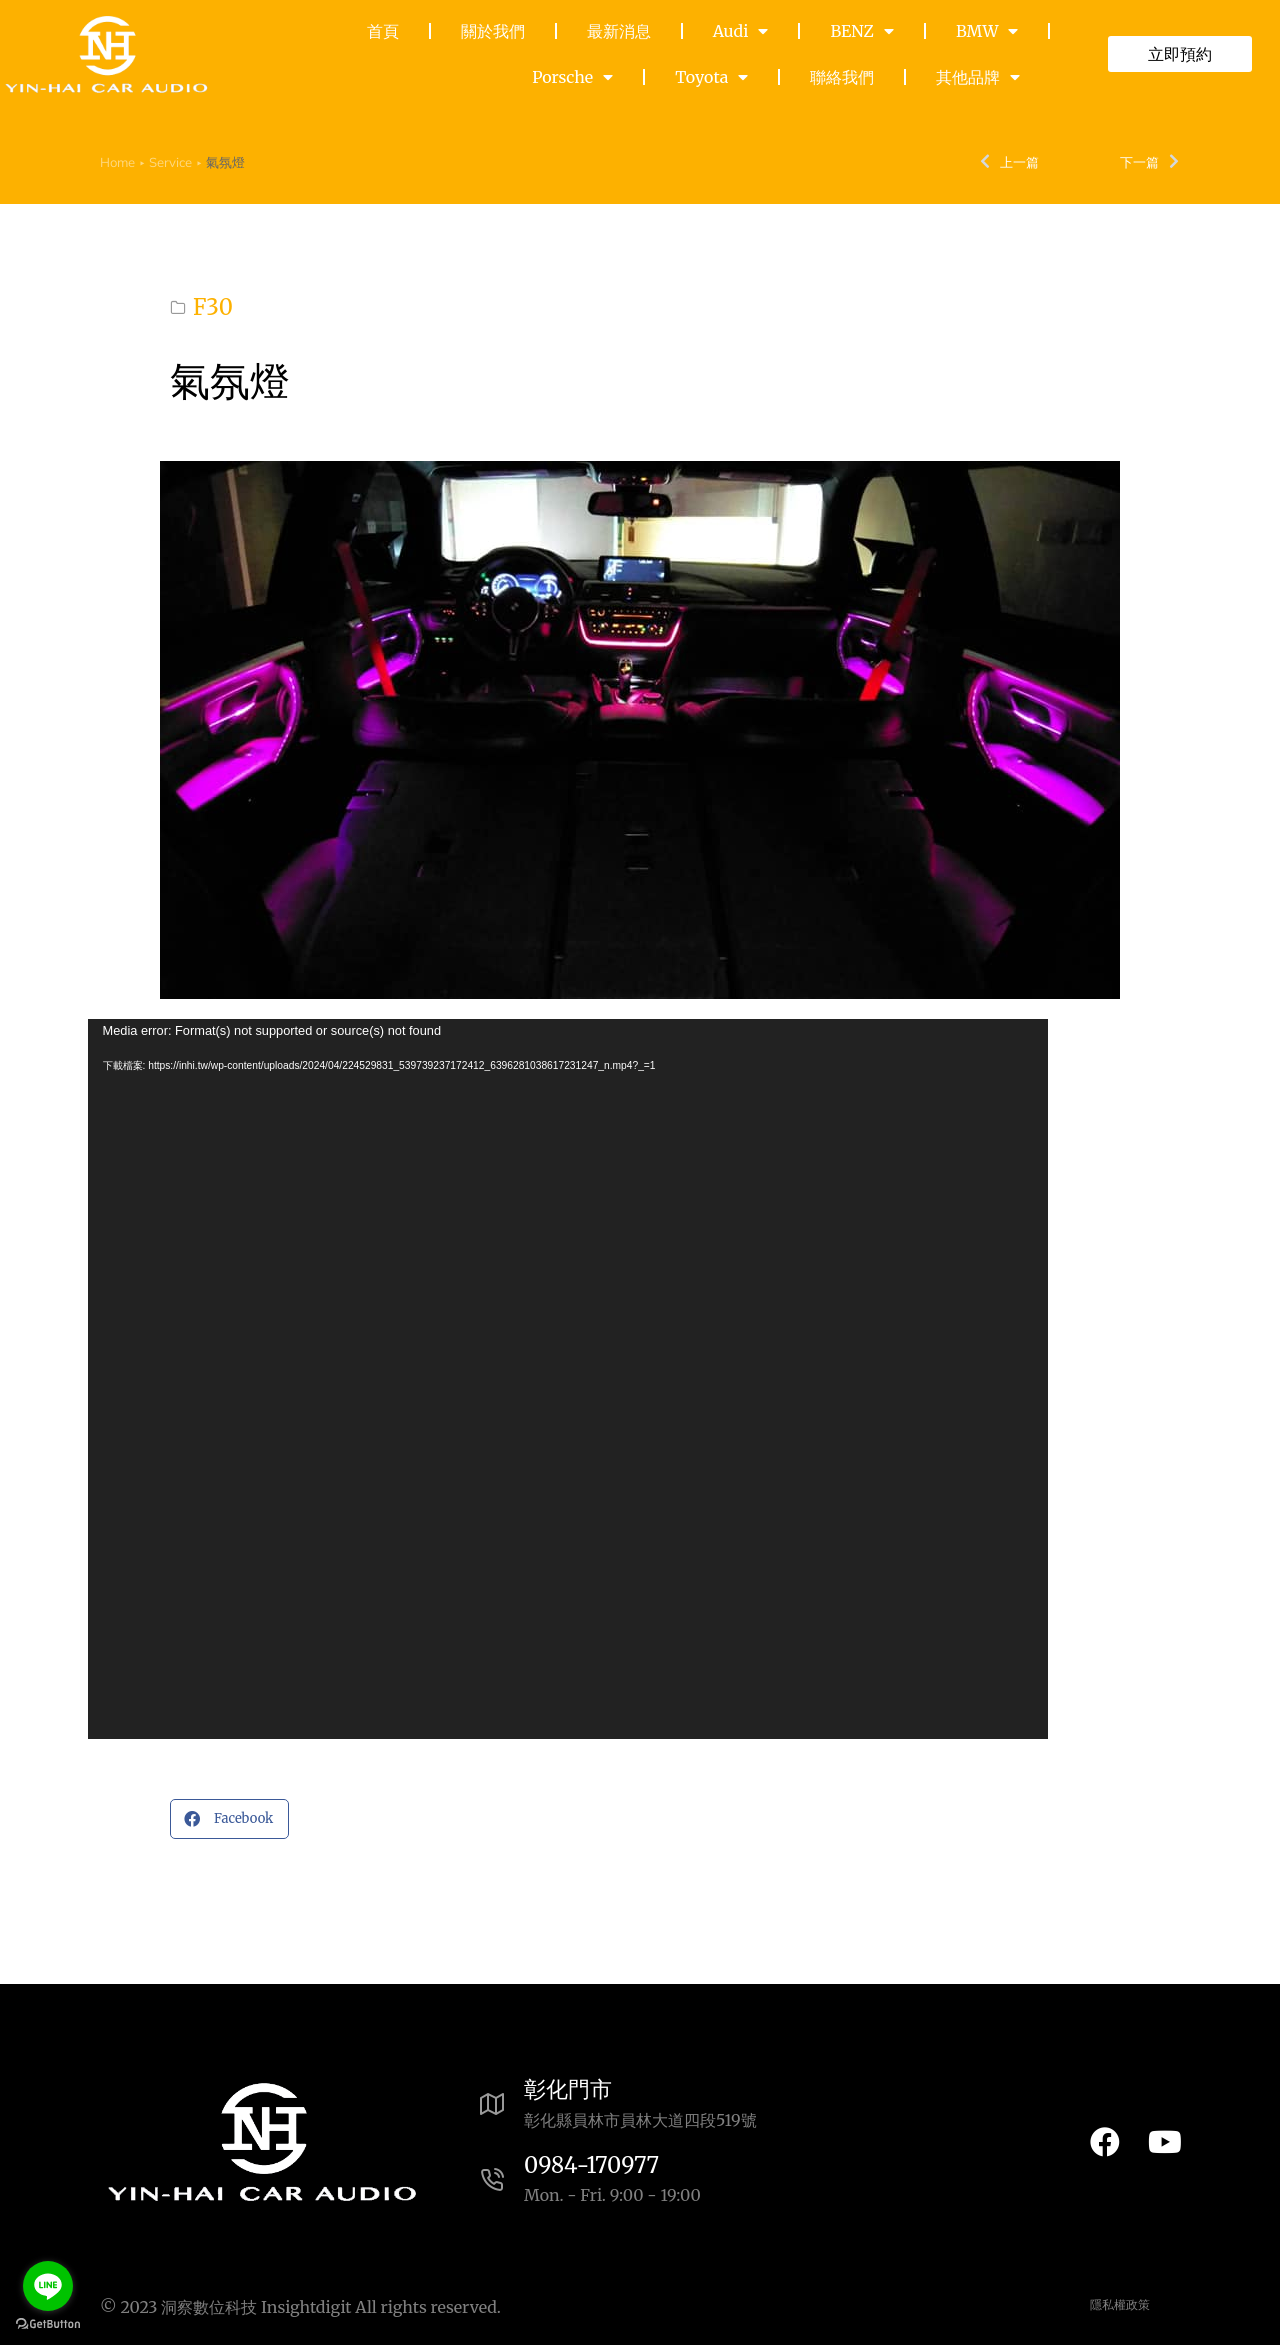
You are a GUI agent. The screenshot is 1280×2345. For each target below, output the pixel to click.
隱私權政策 (1120, 2305)
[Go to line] (48, 2286)
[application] (568, 1379)
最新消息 (619, 31)
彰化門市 (568, 2089)
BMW (987, 31)
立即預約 (1180, 54)
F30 (213, 307)
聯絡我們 (842, 77)
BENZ (861, 31)
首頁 (383, 31)
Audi (741, 31)
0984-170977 (591, 2165)
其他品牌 (978, 77)
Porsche (572, 77)
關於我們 (493, 31)
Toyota (711, 77)
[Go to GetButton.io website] (48, 2324)
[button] (229, 1819)
